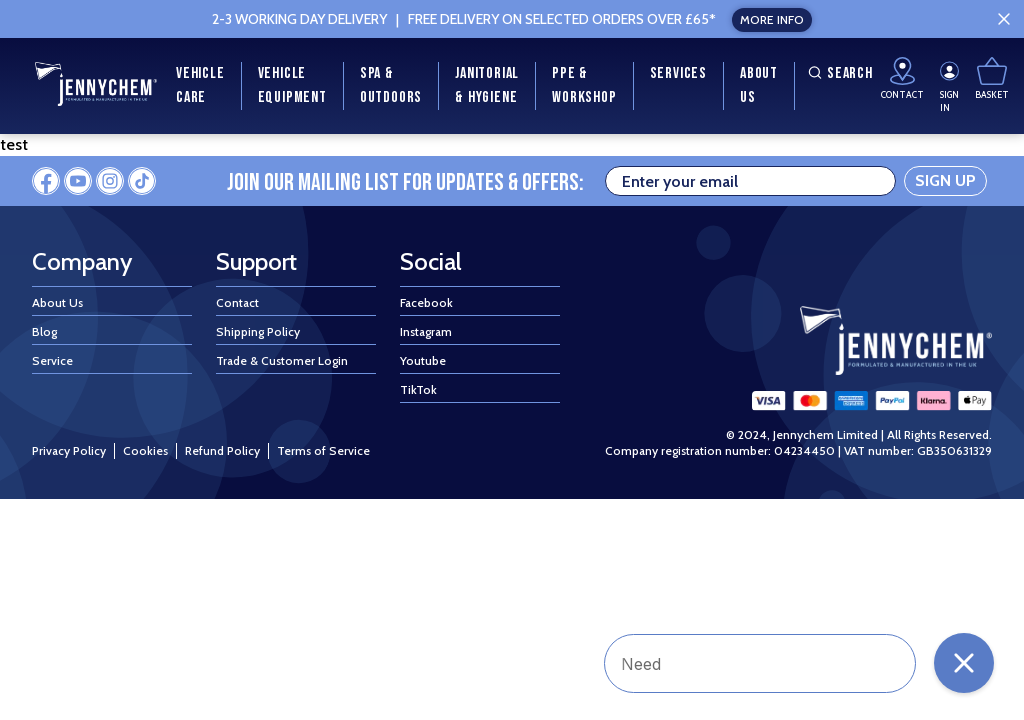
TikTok (418, 389)
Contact (237, 302)
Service (52, 360)
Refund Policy (222, 450)
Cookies (145, 450)
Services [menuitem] (678, 73)
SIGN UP (945, 180)
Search (838, 73)
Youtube (423, 360)
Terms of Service (323, 450)
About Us (57, 302)
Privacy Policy (69, 450)
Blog (44, 331)
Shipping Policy (258, 331)
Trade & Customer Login (282, 360)
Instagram (426, 331)
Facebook (426, 302)
